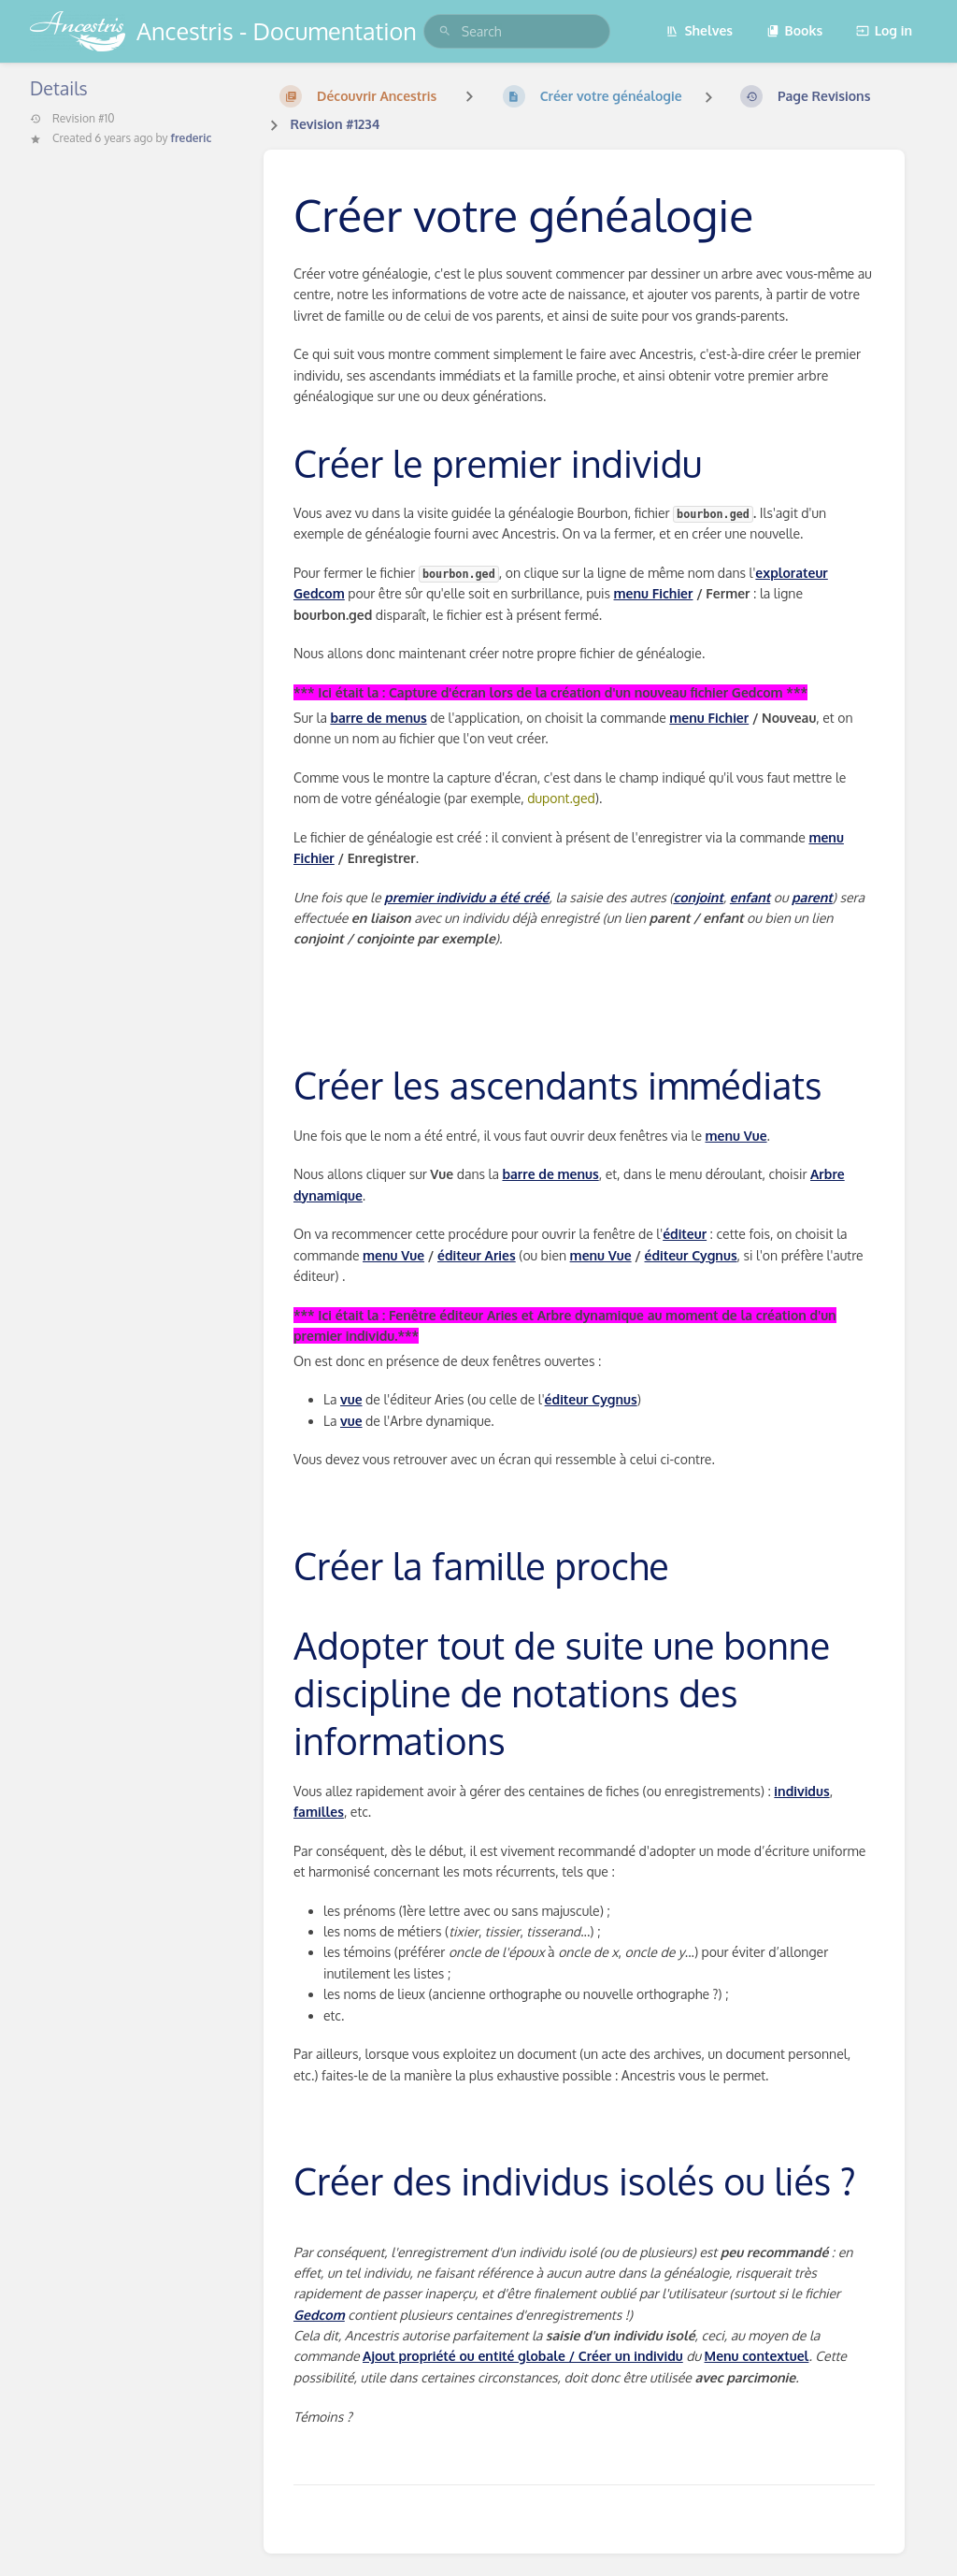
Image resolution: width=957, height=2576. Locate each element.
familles (318, 1812)
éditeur (685, 1234)
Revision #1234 (334, 124)
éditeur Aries (476, 1255)
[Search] (444, 31)
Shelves (699, 30)
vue (351, 1399)
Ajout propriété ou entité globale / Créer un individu (523, 2356)
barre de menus (378, 718)
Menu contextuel (757, 2356)
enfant (750, 897)
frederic (191, 138)
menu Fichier (653, 593)
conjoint (697, 897)
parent (812, 897)
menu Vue (736, 1136)
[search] (516, 31)
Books (794, 30)
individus (801, 1791)
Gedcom (319, 2315)
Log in (884, 30)
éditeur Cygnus (691, 1255)
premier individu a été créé (466, 897)
